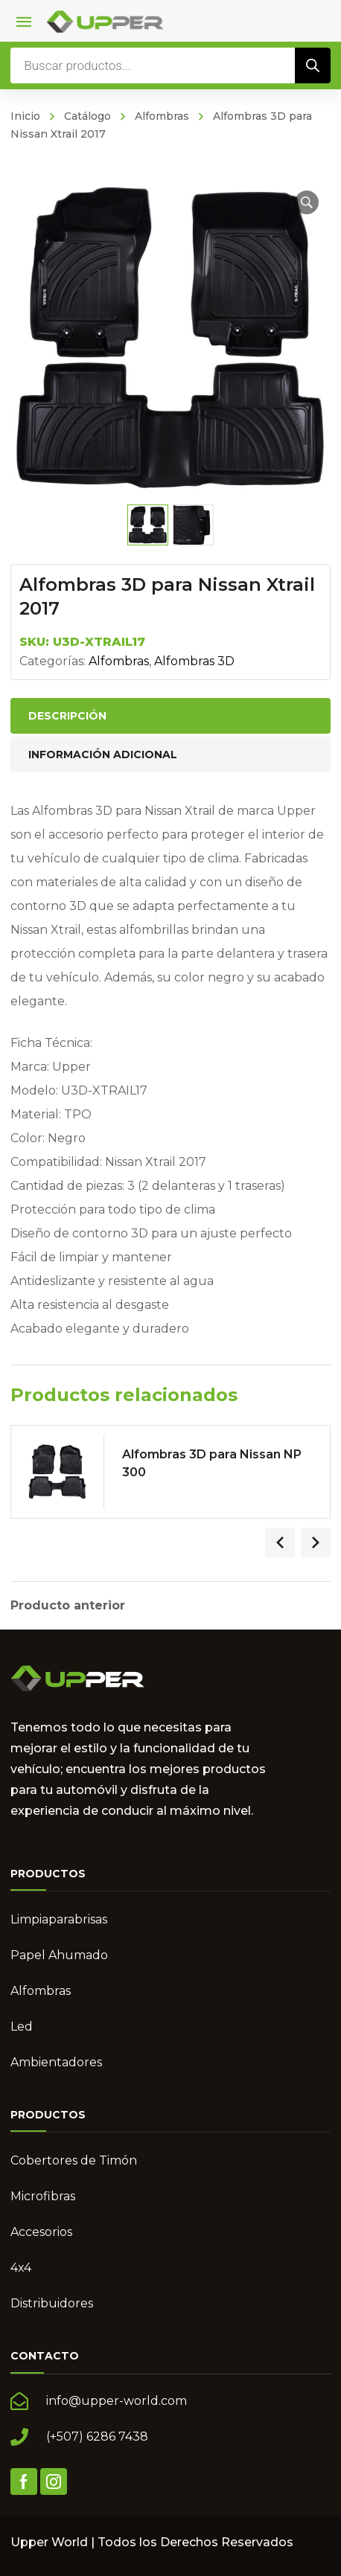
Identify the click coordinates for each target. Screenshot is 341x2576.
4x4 (20, 2268)
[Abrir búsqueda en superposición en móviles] (170, 65)
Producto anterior (67, 1606)
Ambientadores (56, 2062)
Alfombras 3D (194, 661)
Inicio (25, 116)
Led (21, 2026)
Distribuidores (51, 2303)
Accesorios (41, 2232)
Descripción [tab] (67, 716)
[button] (307, 202)
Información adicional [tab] (102, 754)
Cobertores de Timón (73, 2160)
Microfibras (42, 2196)
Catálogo (87, 116)
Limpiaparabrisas (58, 1919)
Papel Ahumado (59, 1955)
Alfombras (162, 116)
